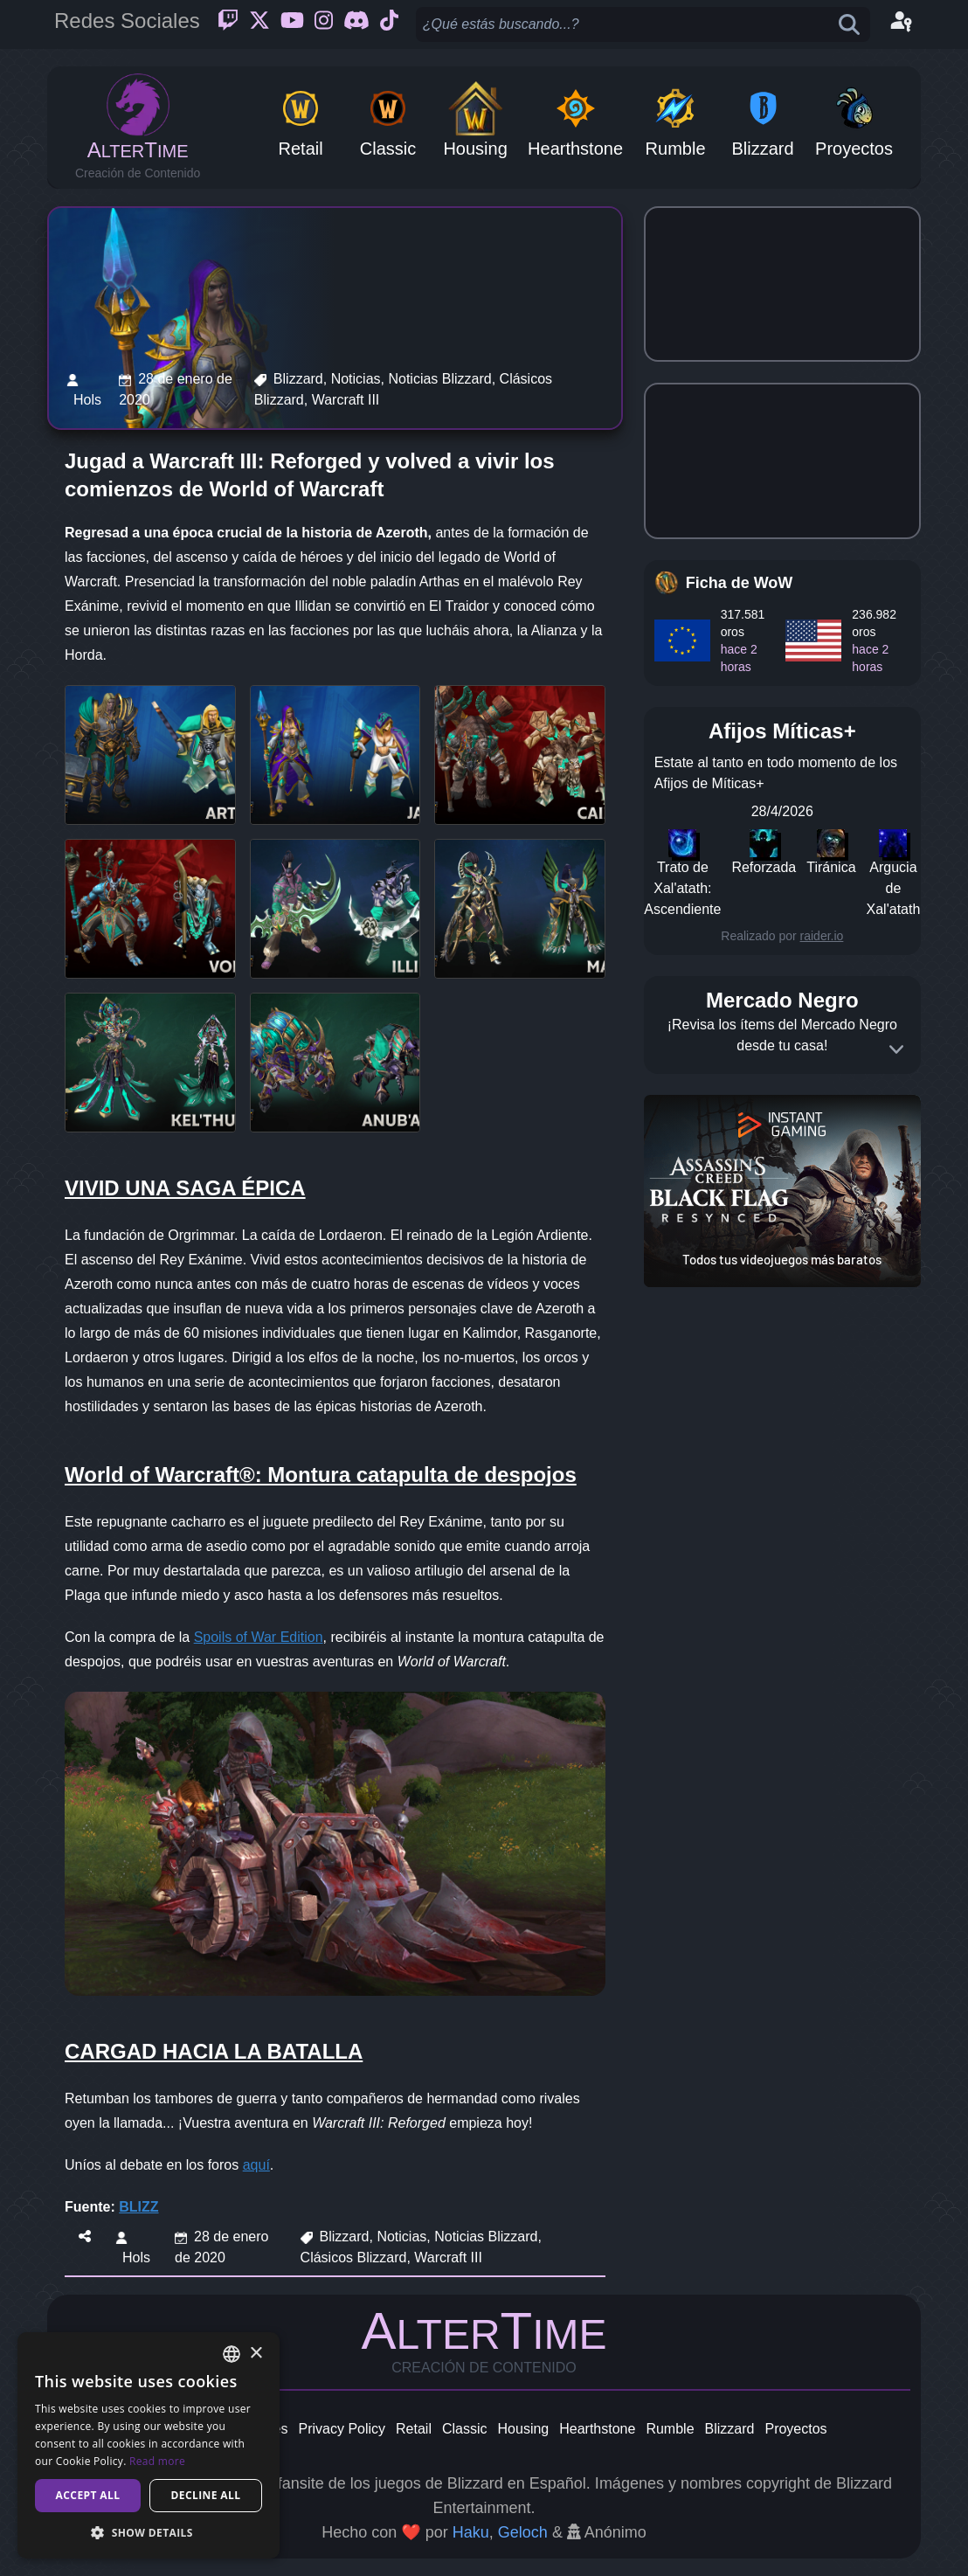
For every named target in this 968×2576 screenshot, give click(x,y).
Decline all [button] (206, 2495)
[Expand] (896, 1049)
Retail (414, 2428)
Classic (464, 2428)
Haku (471, 2532)
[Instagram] (324, 24)
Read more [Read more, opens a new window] (157, 2461)
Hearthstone (597, 2428)
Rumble (670, 2428)
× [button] (255, 2353)
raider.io (822, 936)
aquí (256, 2164)
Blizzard (730, 2428)
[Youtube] (292, 24)
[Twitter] (259, 24)
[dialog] (148, 2445)
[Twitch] (228, 24)
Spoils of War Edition (258, 1637)
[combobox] (231, 2354)
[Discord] (356, 24)
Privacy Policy (341, 2428)
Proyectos (795, 2428)
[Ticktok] (389, 24)
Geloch (523, 2532)
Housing (524, 2428)
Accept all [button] (88, 2495)
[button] (148, 2532)
